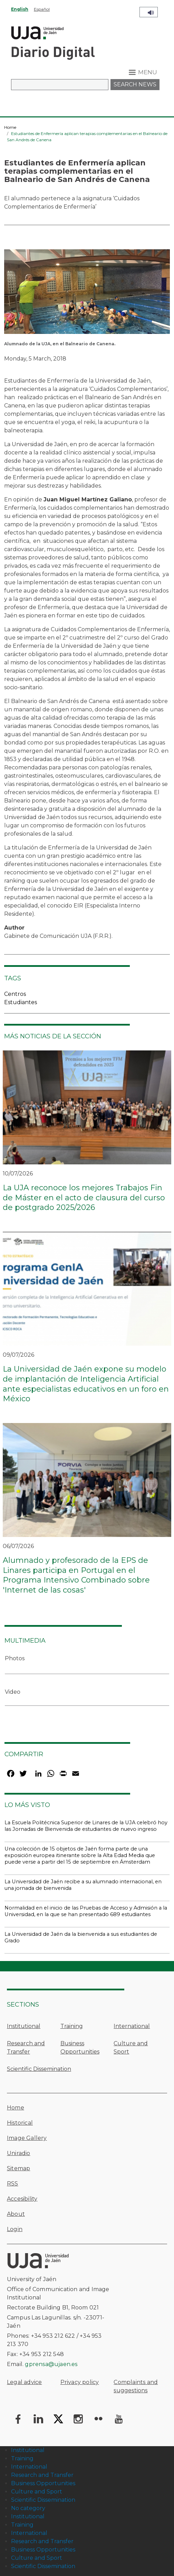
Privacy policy (79, 2382)
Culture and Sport (131, 2047)
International (132, 2026)
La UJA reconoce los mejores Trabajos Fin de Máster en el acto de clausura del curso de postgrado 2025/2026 (84, 1197)
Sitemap (18, 2168)
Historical (20, 2123)
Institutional (23, 2026)
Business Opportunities (79, 2047)
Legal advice (24, 2382)
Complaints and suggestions (136, 2386)
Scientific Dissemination (39, 2069)
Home (10, 127)
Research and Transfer (26, 2047)
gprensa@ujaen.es (51, 2364)
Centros (15, 994)
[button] (87, 294)
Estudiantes (20, 1002)
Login (14, 2229)
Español (42, 9)
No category (28, 2508)
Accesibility (22, 2198)
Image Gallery (27, 2138)
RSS (12, 2183)
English (19, 9)
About (16, 2214)
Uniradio (18, 2153)
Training (71, 2026)
